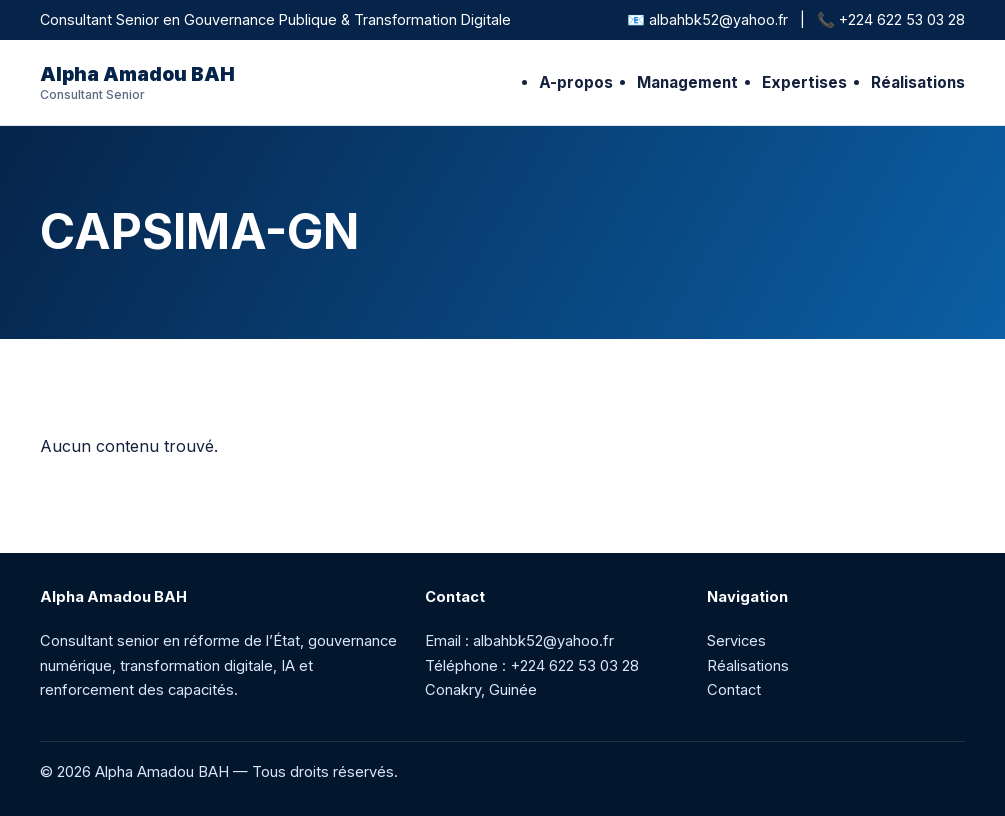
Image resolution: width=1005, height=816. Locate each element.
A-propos (576, 82)
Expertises (804, 82)
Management (687, 82)
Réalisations (918, 82)
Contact (734, 690)
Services (736, 641)
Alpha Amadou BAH (137, 82)
